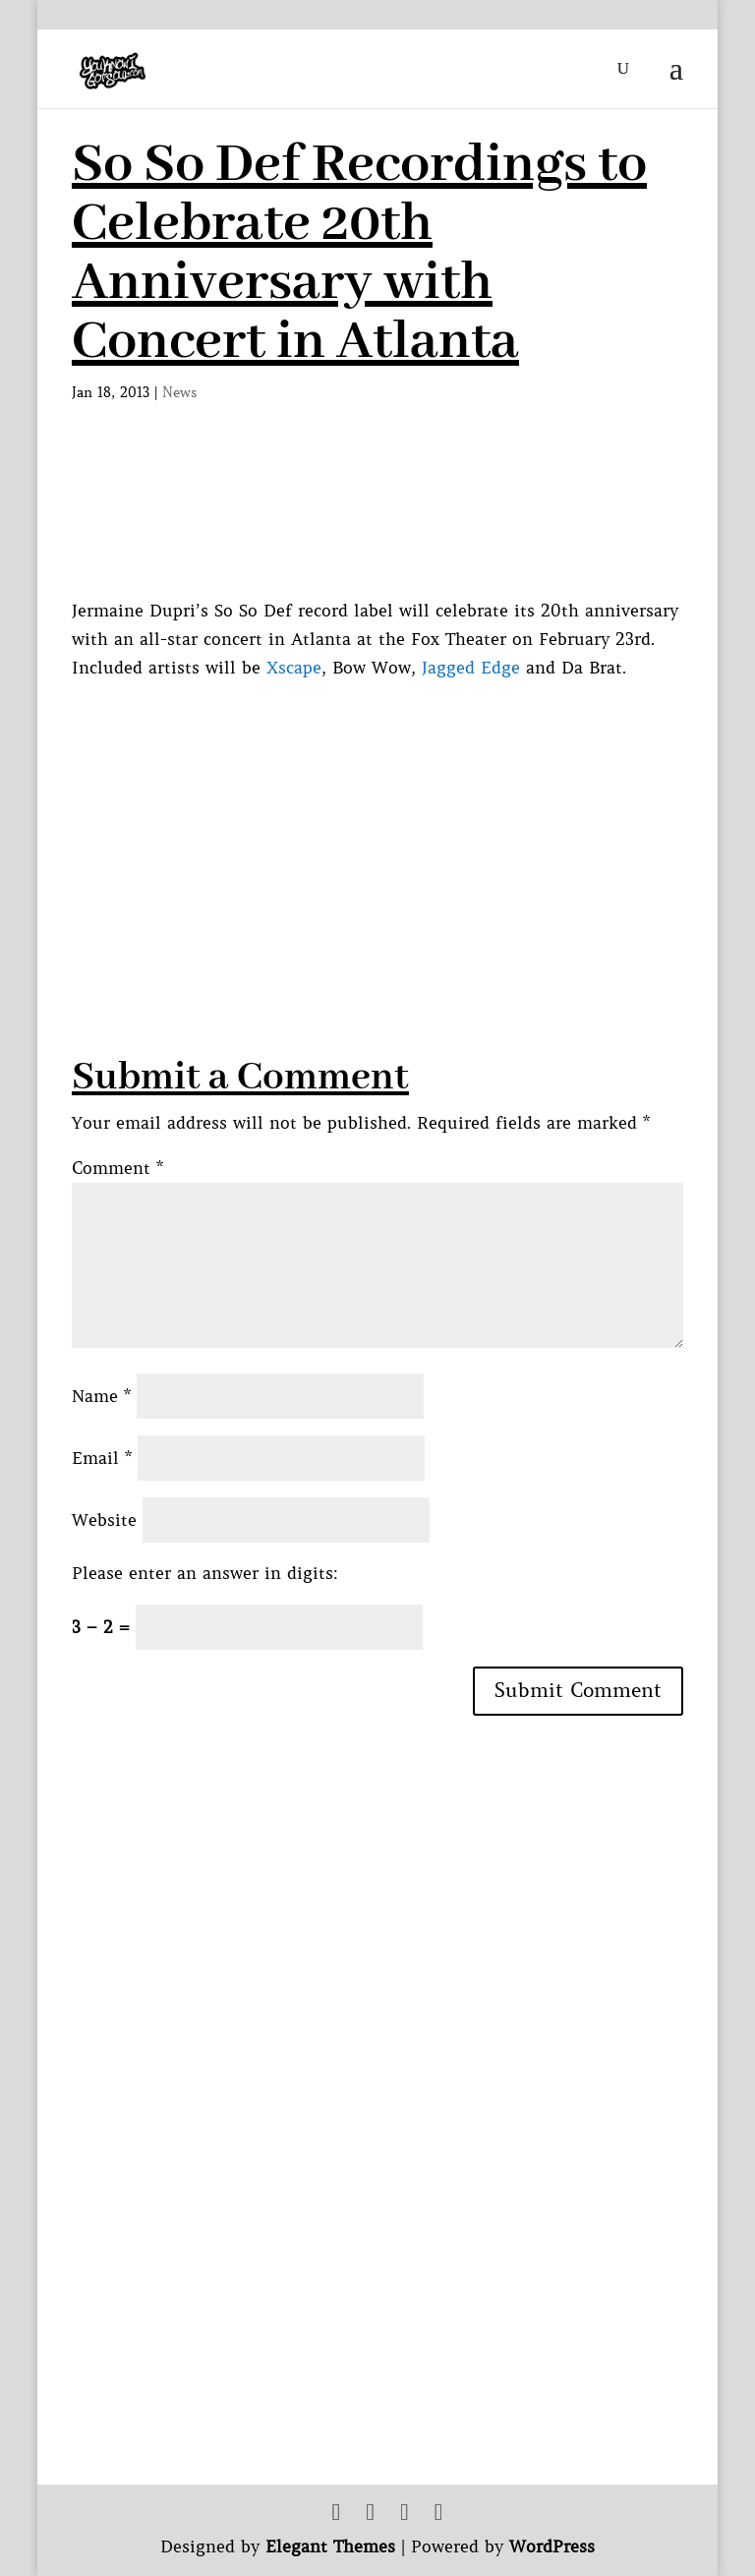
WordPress (552, 2546)
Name (101, 1396)
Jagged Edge (471, 667)
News (180, 392)
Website (104, 1520)
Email (102, 1458)
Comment (117, 1168)
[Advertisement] (413, 820)
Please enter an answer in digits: (205, 1573)
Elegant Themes (330, 2546)
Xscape (293, 667)
